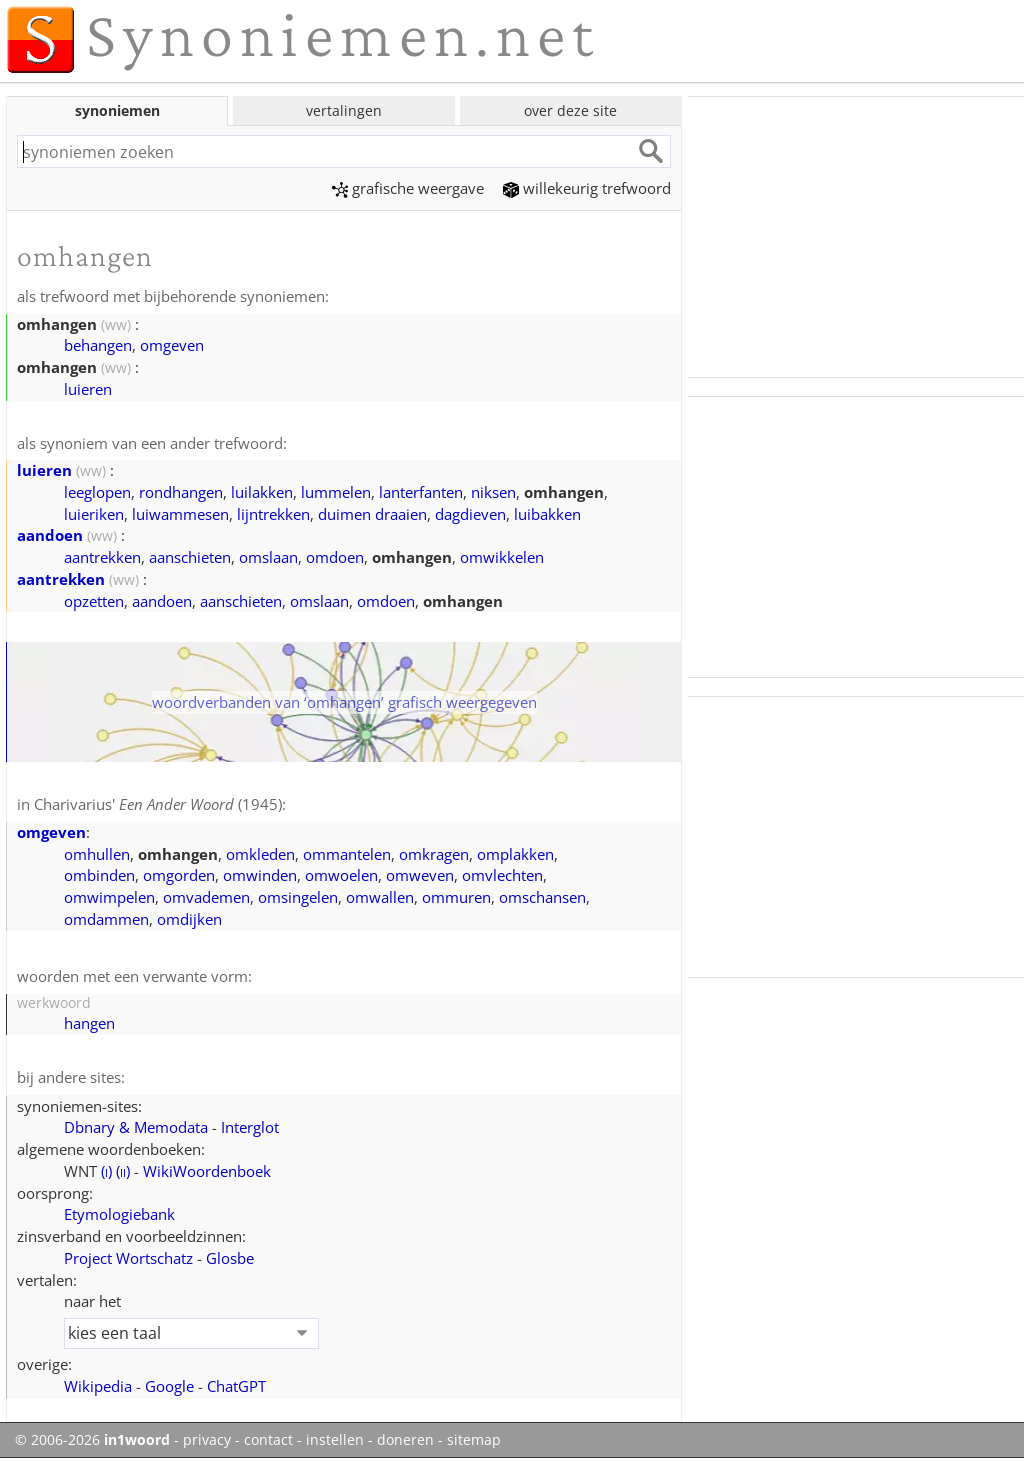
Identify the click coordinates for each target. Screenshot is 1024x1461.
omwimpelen (109, 897)
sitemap (474, 1440)
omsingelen (298, 897)
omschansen (542, 897)
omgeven (172, 345)
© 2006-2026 (92, 1440)
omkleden (260, 854)
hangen (89, 1023)
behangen (98, 345)
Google (169, 1386)
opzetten (94, 601)
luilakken (262, 492)
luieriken (94, 514)
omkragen (434, 854)
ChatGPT (236, 1386)
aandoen (50, 535)
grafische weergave (408, 188)
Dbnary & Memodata (136, 1127)
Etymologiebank (119, 1214)
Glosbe (230, 1258)
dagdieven (470, 514)
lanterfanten (421, 492)
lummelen (336, 492)
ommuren (456, 897)
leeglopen (97, 492)
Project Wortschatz (128, 1258)
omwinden (260, 875)
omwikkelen (502, 557)
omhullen (97, 854)
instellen (335, 1440)
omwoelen (341, 875)
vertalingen (344, 110)
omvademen (206, 897)
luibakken (547, 514)
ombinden (99, 875)
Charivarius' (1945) (158, 804)
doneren (405, 1440)
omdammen (106, 919)
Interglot (250, 1127)
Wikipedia (98, 1386)
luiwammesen (180, 514)
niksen (493, 492)
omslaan (268, 557)
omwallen (380, 897)
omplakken (515, 854)
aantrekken (102, 557)
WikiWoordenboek (207, 1171)
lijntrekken (273, 514)
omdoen (335, 557)
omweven (420, 875)
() (106, 1171)
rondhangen (181, 492)
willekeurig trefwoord (587, 188)
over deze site (570, 110)
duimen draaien (372, 514)
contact (268, 1440)
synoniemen (117, 110)
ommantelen (347, 854)
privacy (207, 1440)
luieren (88, 389)
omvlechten (502, 875)
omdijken (189, 919)
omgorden (179, 875)
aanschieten (190, 557)
